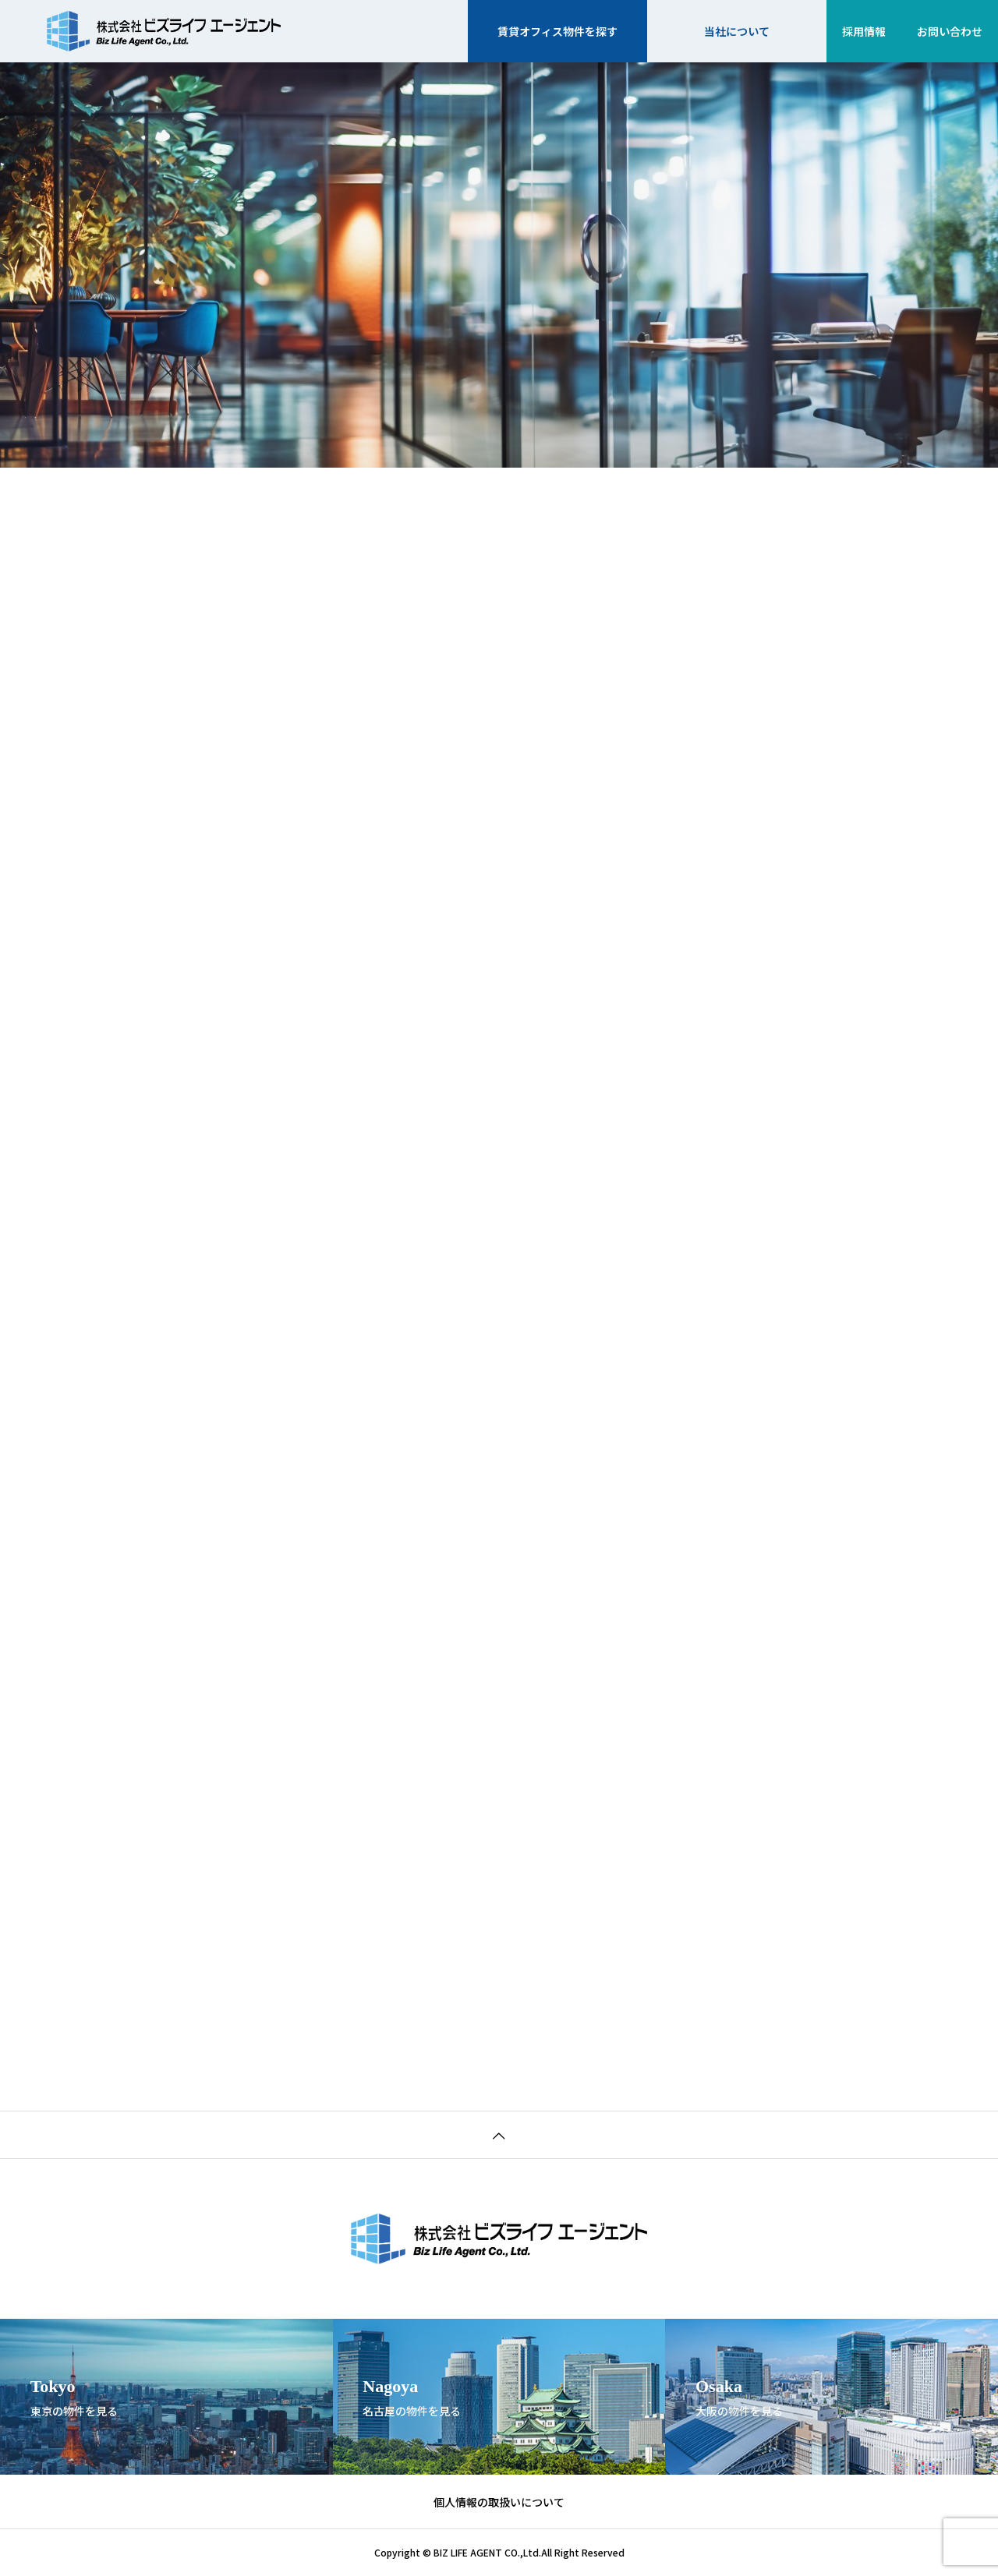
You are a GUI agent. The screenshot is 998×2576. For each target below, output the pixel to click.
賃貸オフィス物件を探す (557, 31)
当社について (737, 31)
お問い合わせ (949, 31)
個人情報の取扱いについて (499, 2502)
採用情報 (864, 31)
